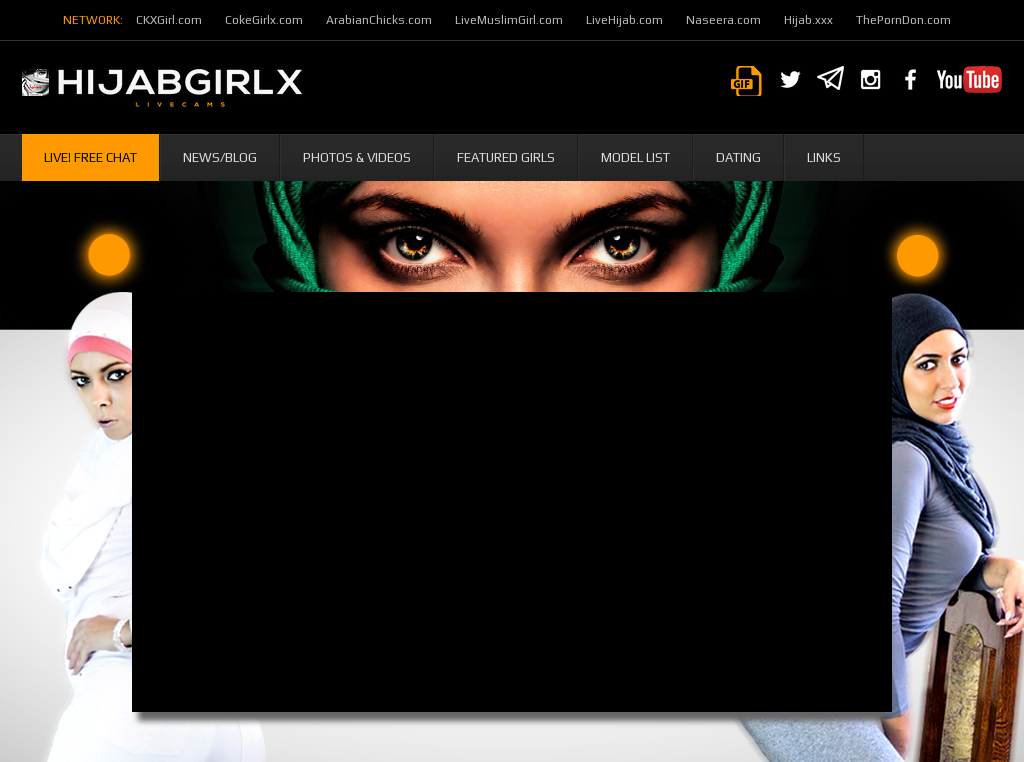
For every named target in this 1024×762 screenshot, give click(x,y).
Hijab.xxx (808, 20)
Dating (738, 157)
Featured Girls (506, 157)
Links (824, 157)
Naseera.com (723, 20)
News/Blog (220, 157)
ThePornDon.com (903, 20)
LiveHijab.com (624, 20)
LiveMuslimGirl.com (509, 20)
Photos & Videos (357, 157)
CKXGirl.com (169, 20)
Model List (635, 157)
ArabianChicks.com (379, 20)
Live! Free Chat (90, 157)
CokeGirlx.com (264, 20)
